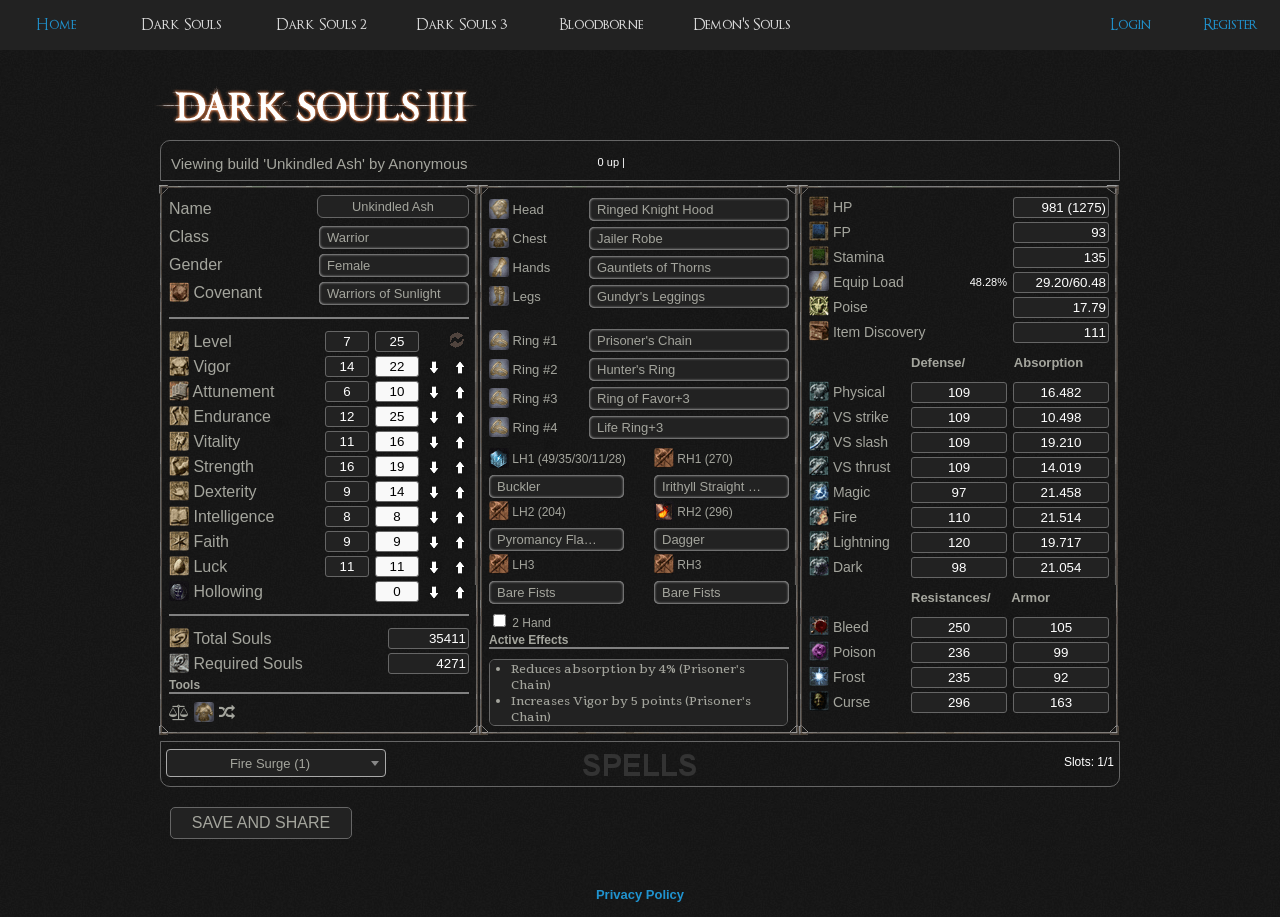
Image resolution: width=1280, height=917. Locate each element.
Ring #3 (523, 398)
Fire (833, 517)
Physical (847, 392)
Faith (199, 541)
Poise (838, 307)
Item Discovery (867, 332)
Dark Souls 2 (321, 24)
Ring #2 (523, 369)
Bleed (839, 627)
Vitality (204, 441)
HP (830, 207)
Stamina (846, 257)
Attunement (221, 391)
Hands (519, 267)
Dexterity (213, 491)
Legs (515, 296)
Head (516, 209)
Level (200, 341)
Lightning (849, 542)
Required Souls (236, 663)
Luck (198, 566)
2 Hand (531, 623)
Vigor (200, 366)
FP (830, 232)
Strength (211, 466)
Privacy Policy (640, 894)
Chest (518, 238)
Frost (837, 677)
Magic (839, 492)
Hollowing (216, 591)
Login (1130, 24)
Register (1230, 24)
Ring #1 (523, 340)
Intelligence (221, 516)
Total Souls (220, 638)
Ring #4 (523, 427)
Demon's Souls (741, 24)
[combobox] (276, 763)
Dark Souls (181, 24)
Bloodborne (601, 24)
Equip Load (856, 282)
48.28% (988, 282)
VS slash (848, 442)
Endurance (220, 416)
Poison (842, 652)
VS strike (849, 417)
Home (56, 24)
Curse (839, 702)
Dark (835, 567)
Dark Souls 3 (461, 24)
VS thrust (849, 467)
